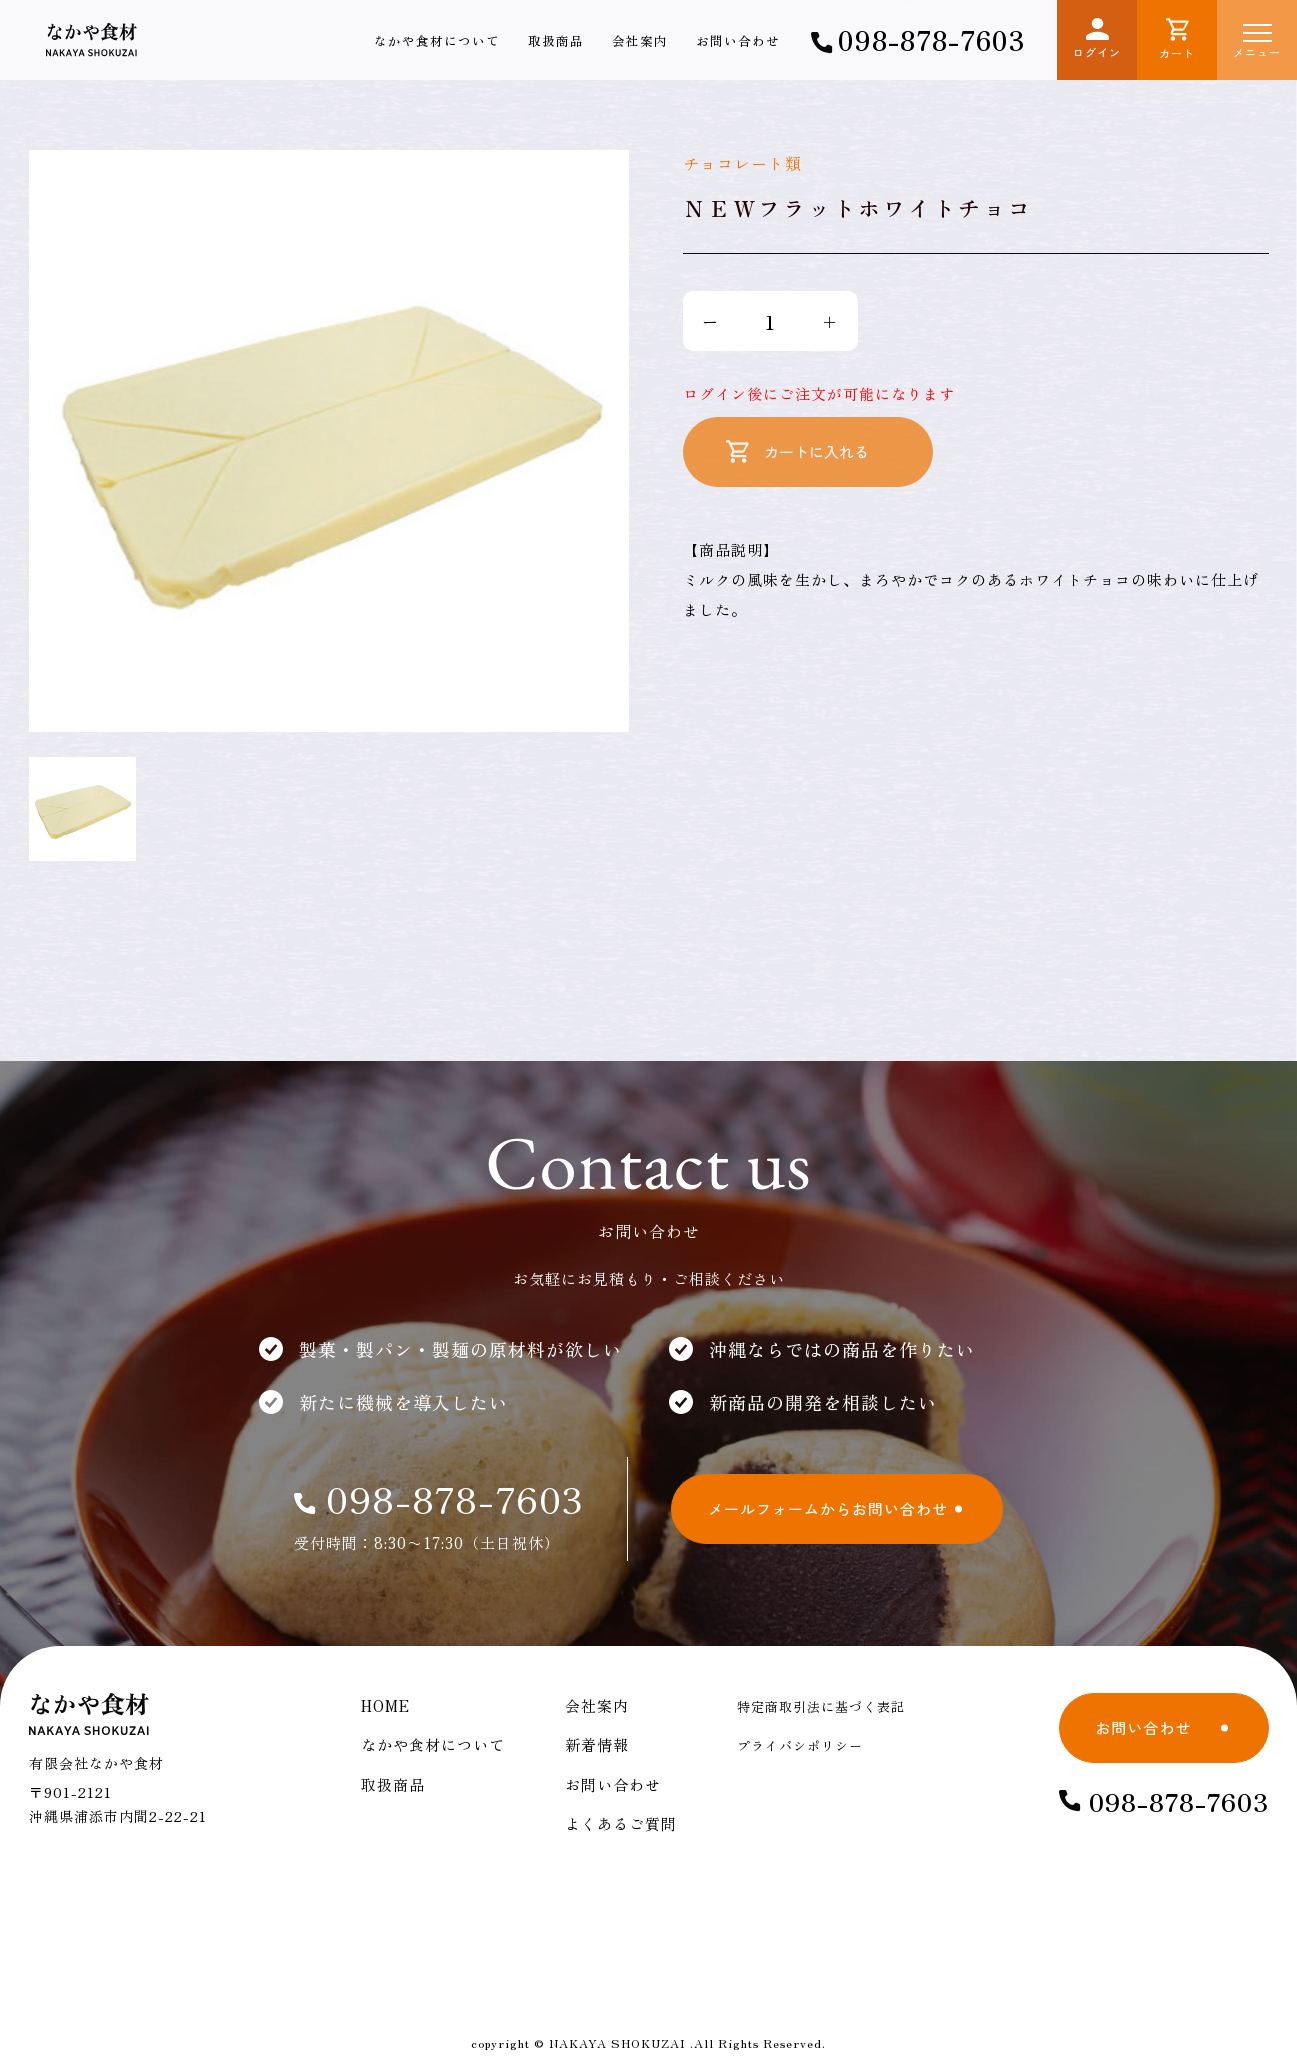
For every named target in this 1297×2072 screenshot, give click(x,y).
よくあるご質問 (621, 1823)
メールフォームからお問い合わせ (828, 1508)
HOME (385, 1705)
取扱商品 (556, 40)
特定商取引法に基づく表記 (821, 1706)
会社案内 (640, 40)
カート (1177, 39)
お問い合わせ (738, 40)
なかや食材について (437, 40)
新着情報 (597, 1744)
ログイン (1097, 39)
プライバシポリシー (800, 1745)
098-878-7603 (918, 39)
